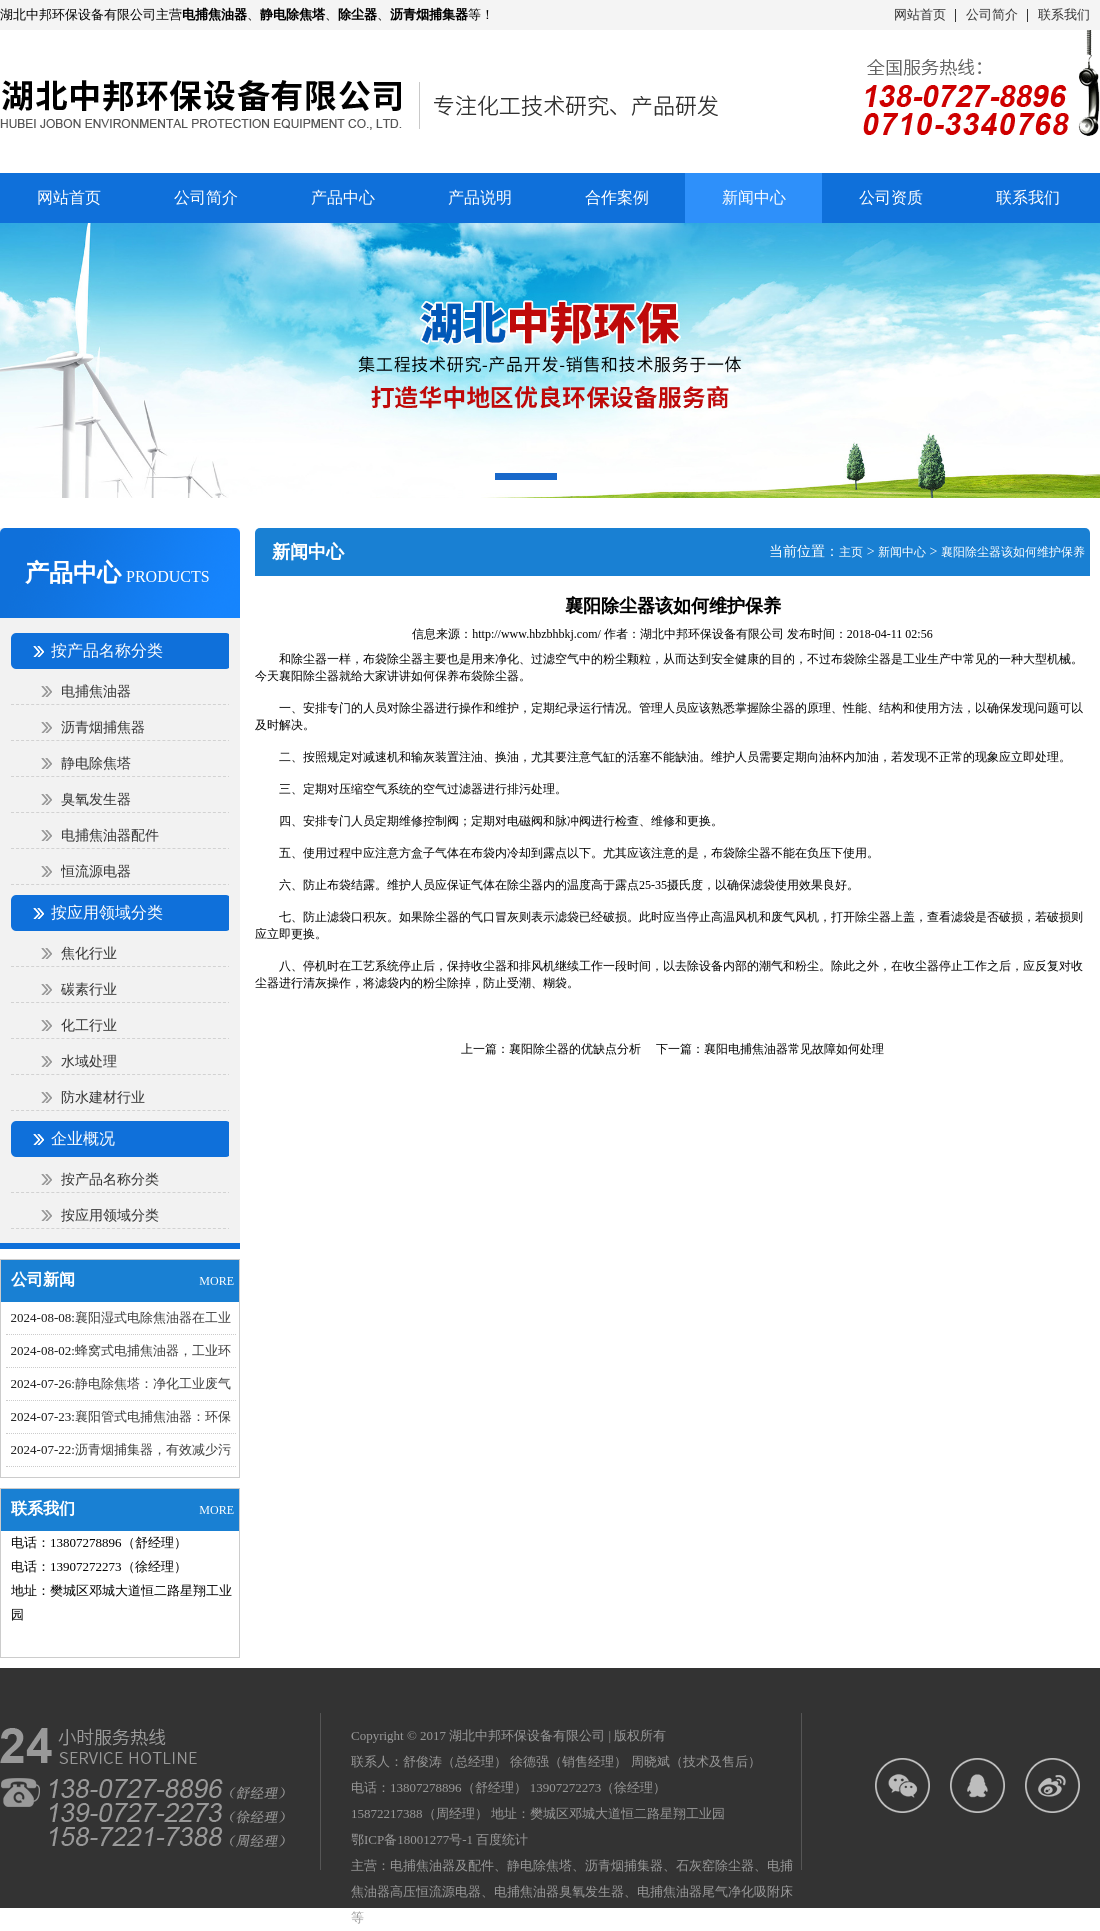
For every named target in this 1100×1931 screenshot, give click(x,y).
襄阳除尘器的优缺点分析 (575, 1049)
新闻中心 (902, 552)
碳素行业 (89, 989)
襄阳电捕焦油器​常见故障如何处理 (794, 1049)
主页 (851, 552)
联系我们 (1064, 14)
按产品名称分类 (110, 1179)
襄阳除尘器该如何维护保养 (1013, 552)
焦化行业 (89, 953)
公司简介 (992, 14)
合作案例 (617, 197)
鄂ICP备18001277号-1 (412, 1839)
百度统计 (502, 1839)
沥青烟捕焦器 (103, 727)
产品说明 (480, 197)
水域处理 (89, 1061)
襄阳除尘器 (309, 676)
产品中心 (343, 197)
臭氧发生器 (96, 799)
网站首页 (920, 14)
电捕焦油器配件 (110, 835)
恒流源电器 (96, 871)
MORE (216, 1281)
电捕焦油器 (96, 691)
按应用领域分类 (110, 1215)
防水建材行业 (103, 1097)
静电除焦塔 (96, 763)
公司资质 (891, 197)
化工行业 (89, 1025)
